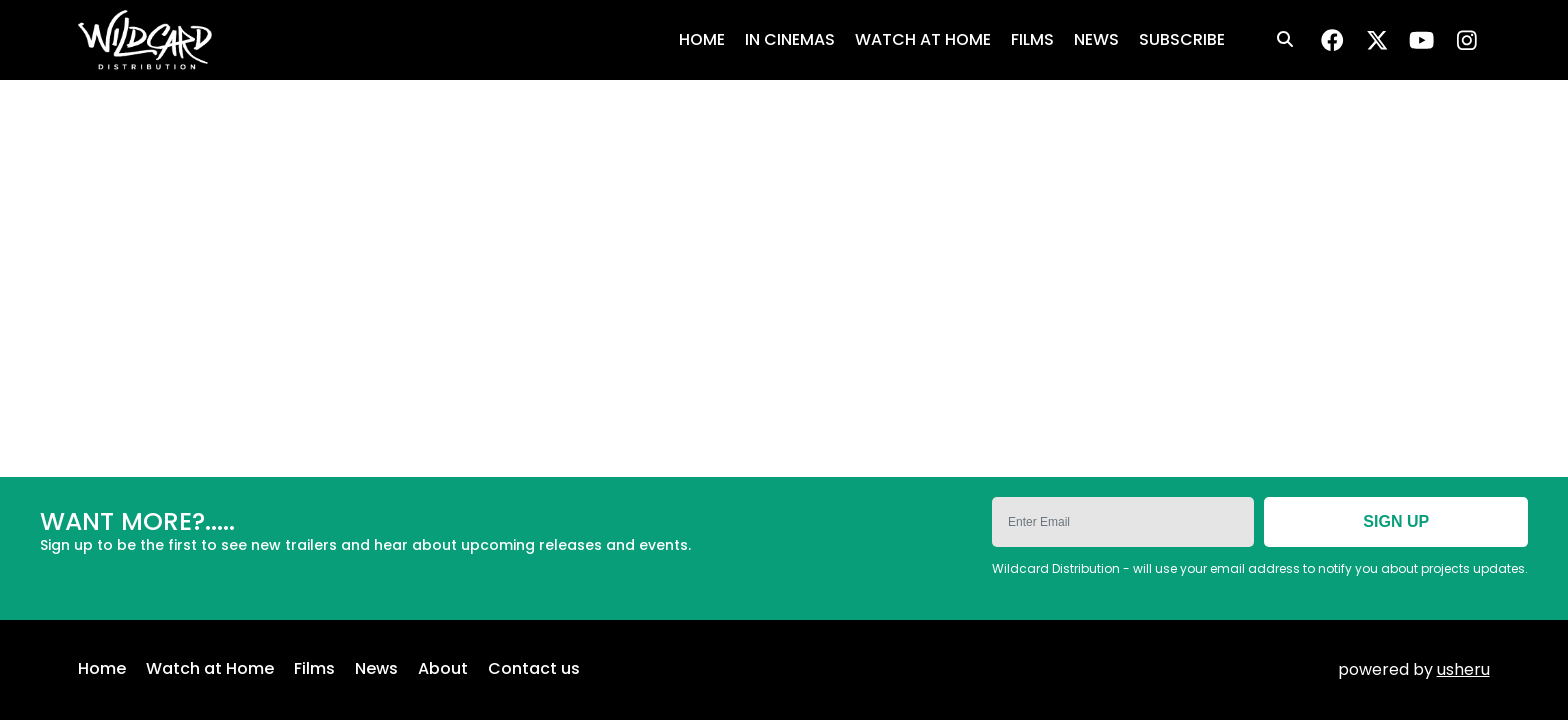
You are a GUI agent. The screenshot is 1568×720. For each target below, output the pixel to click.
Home (102, 669)
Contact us (534, 669)
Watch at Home (210, 669)
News (376, 669)
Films (314, 669)
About (443, 669)
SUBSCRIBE (1182, 39)
